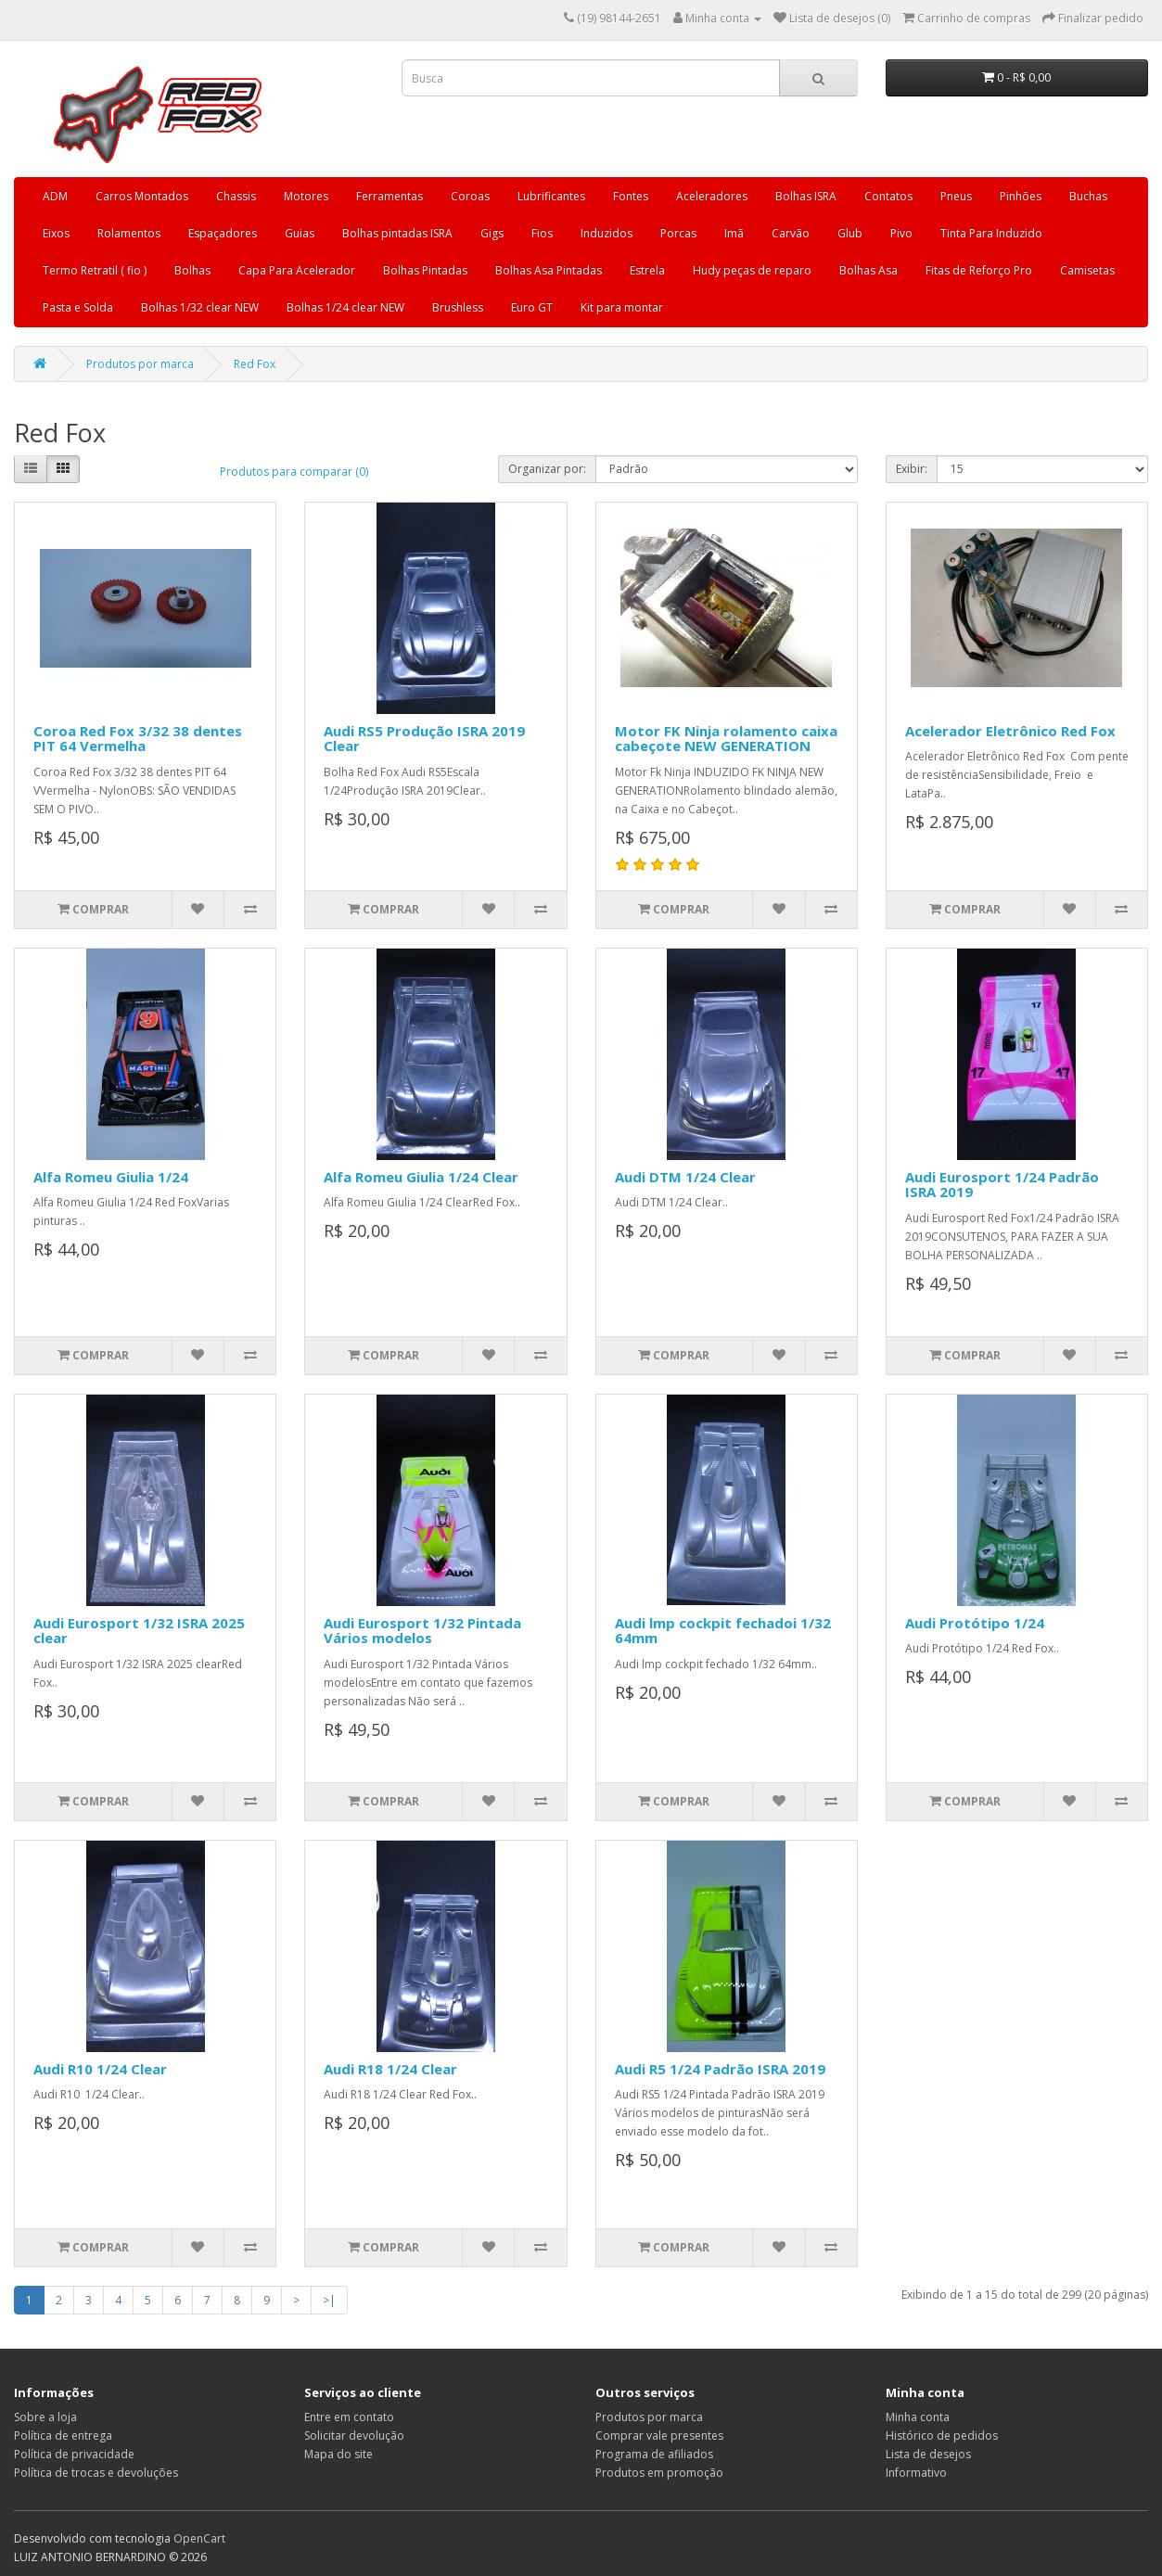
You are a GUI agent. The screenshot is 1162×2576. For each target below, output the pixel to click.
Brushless (457, 307)
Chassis (236, 196)
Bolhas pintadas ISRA (397, 233)
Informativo (916, 2472)
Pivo (901, 233)
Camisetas (1087, 270)
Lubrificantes (551, 196)
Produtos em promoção (659, 2472)
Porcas (678, 233)
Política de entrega (63, 2435)
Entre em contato (349, 2417)
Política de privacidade (74, 2454)
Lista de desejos (928, 2454)
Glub (849, 233)
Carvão (791, 233)
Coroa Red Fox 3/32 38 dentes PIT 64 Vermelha (137, 738)
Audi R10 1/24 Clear (100, 2069)
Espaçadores (222, 233)
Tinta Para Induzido (991, 233)
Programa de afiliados (654, 2454)
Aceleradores (711, 196)
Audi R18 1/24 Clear (390, 2069)
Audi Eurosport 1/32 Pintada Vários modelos (422, 1630)
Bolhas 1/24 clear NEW (345, 307)
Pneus (956, 196)
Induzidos (606, 233)
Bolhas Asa (868, 270)
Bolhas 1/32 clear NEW (200, 307)
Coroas (470, 196)
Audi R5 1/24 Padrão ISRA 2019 (720, 2069)
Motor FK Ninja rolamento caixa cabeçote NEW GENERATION (726, 738)
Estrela (647, 270)
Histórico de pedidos (942, 2435)
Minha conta (918, 2417)
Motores (306, 196)
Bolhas (192, 270)
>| (329, 2300)
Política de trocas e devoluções (96, 2472)
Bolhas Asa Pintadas (548, 270)
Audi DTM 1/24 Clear (685, 1176)
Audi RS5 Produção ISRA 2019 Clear (424, 738)
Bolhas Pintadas (425, 270)
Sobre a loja (45, 2417)
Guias (299, 233)
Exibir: (911, 469)
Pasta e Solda (78, 307)
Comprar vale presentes (659, 2435)
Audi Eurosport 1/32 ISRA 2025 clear (139, 1630)
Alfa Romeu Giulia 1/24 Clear (421, 1176)
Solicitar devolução (354, 2435)
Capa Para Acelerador (296, 270)
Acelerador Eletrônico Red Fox (1010, 730)
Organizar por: (547, 469)
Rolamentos (128, 233)
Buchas (1088, 196)
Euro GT (532, 307)
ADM (55, 196)
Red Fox (254, 364)
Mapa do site (338, 2454)
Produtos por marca (140, 364)
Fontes (630, 196)
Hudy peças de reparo (752, 270)
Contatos (888, 196)
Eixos (56, 233)
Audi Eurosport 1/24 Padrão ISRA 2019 (1002, 1184)
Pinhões (1020, 196)
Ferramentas (389, 196)
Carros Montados (142, 196)
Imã (734, 233)
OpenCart (199, 2538)
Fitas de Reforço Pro (979, 270)
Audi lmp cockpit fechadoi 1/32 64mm (723, 1630)
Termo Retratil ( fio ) (95, 270)
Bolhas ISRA (805, 196)
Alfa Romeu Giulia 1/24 (110, 1176)
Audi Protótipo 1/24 (974, 1622)
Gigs (492, 233)
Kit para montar (622, 307)
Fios (542, 233)
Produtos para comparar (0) (294, 471)
